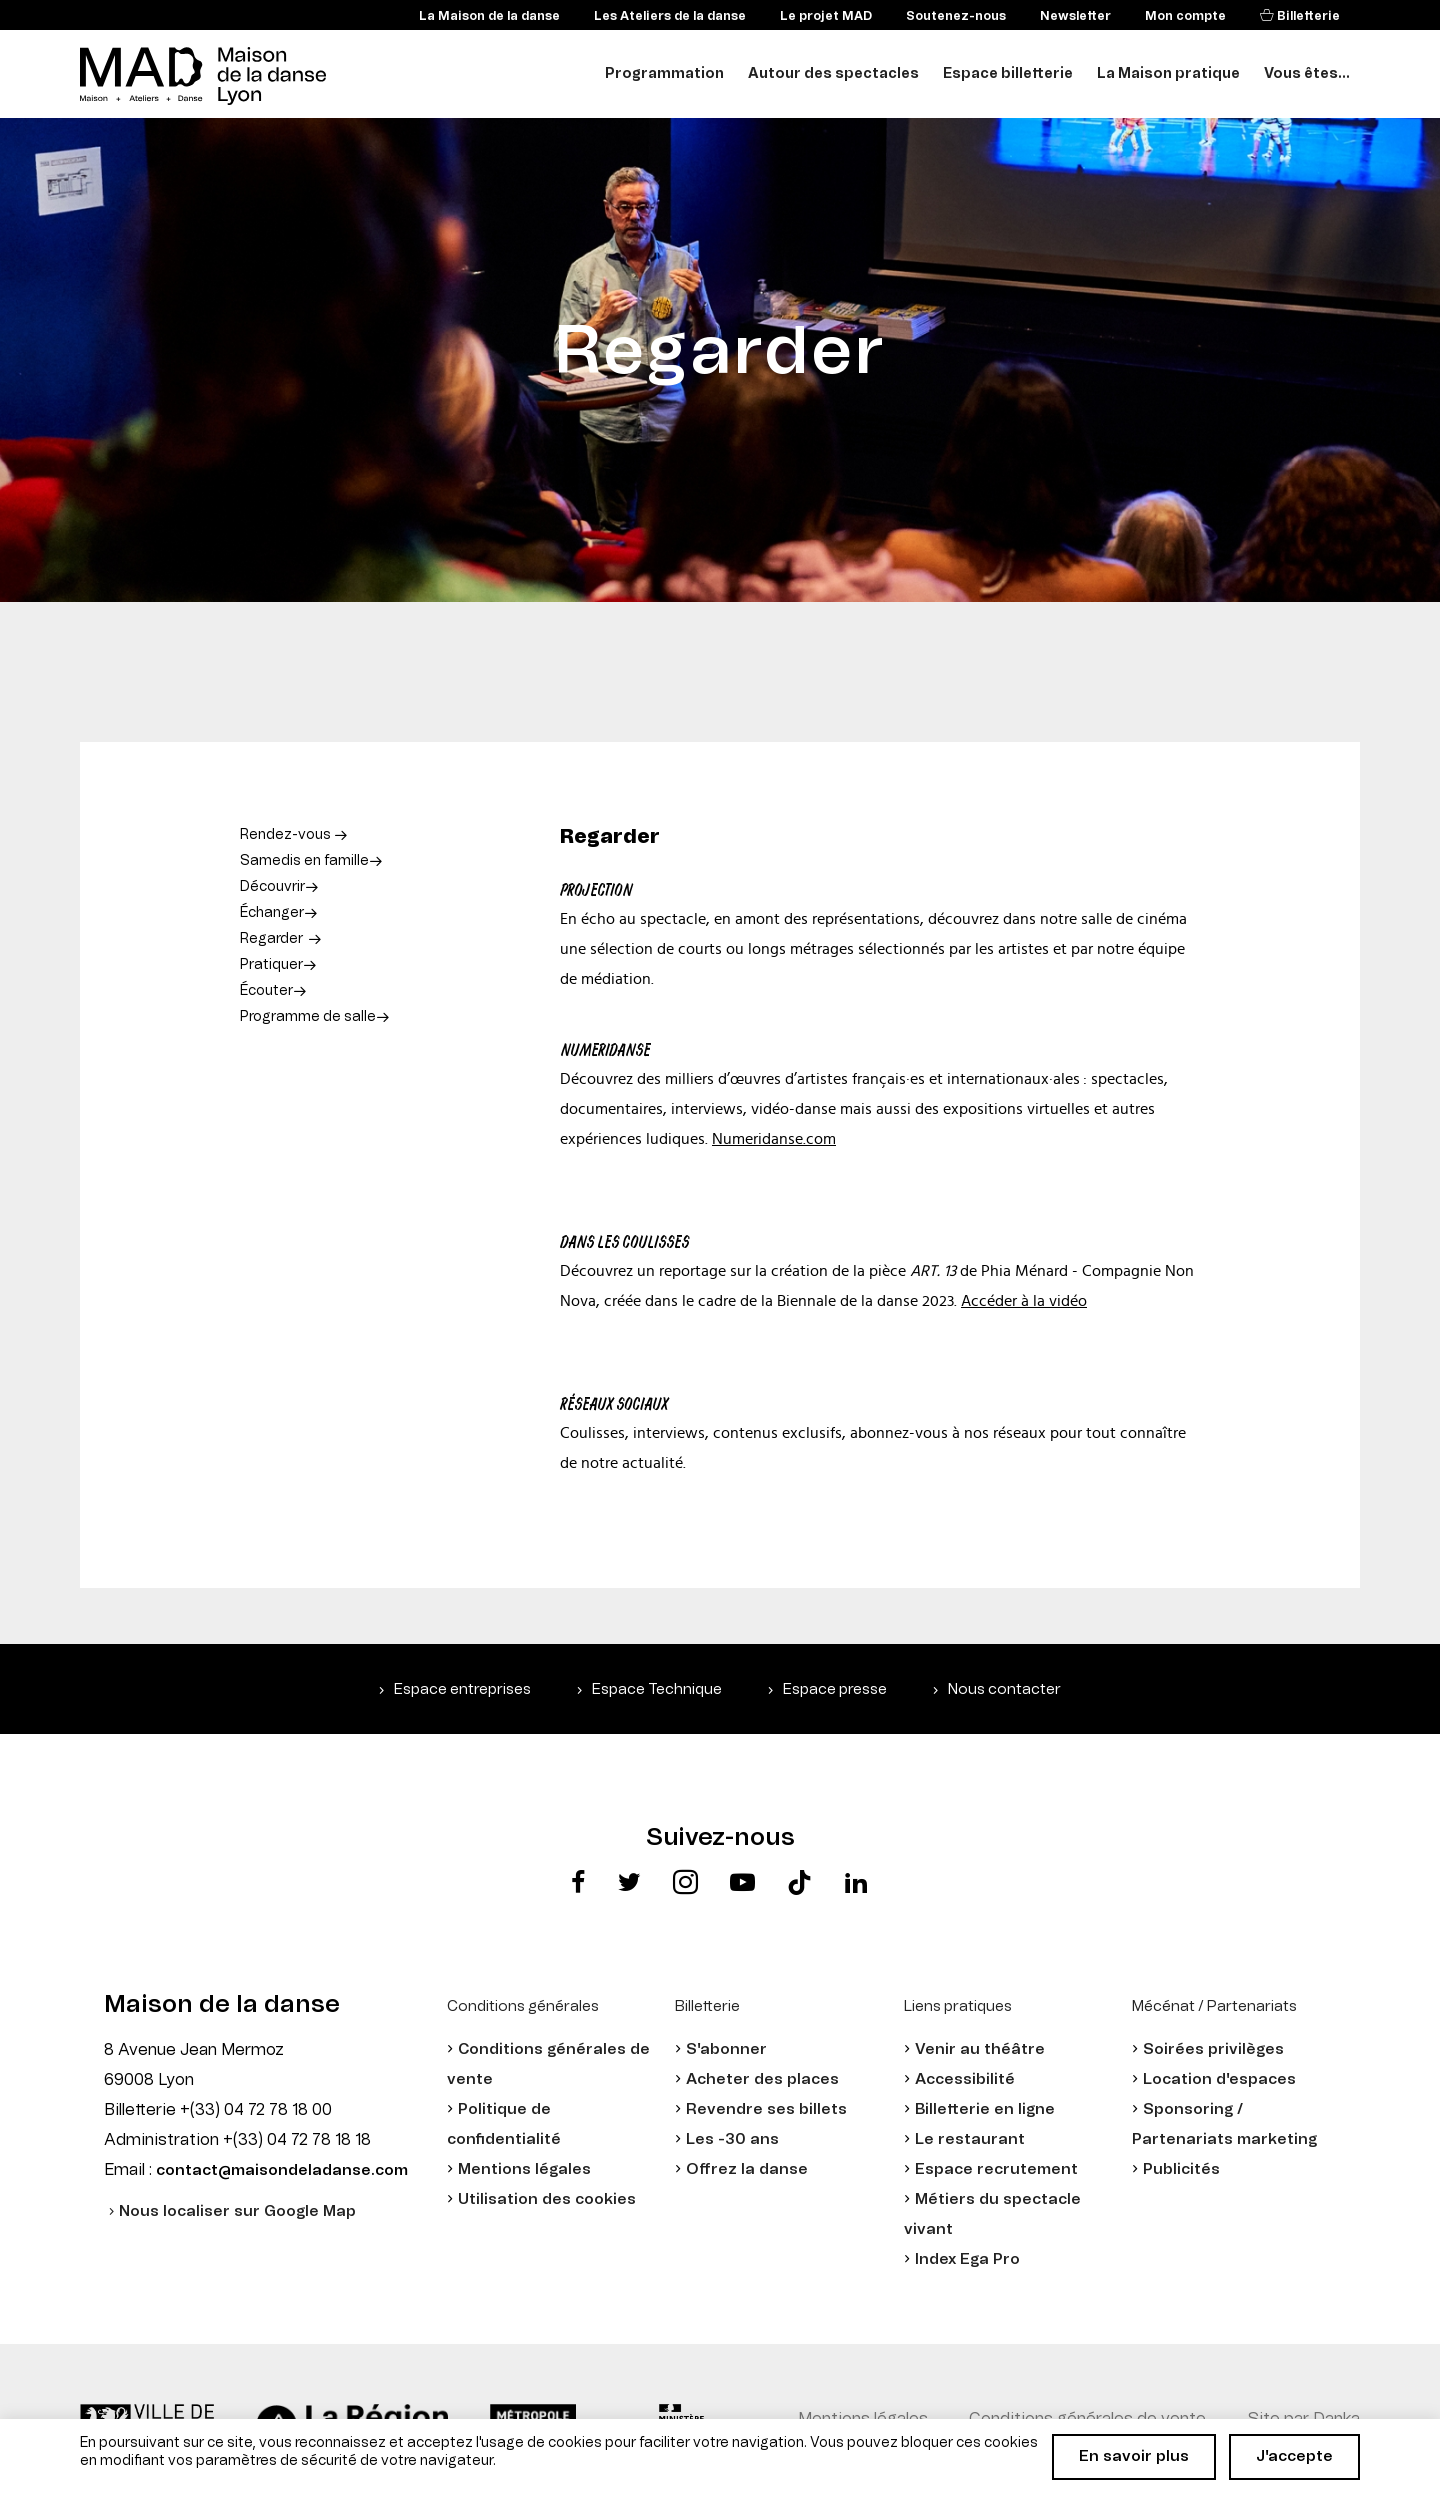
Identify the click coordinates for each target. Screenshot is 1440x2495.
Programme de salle (308, 1017)
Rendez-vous (287, 835)
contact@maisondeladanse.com (282, 2170)
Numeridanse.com (774, 1139)
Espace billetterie (1008, 74)
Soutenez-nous (956, 16)
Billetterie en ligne (985, 2109)
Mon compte (1185, 16)
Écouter (266, 991)
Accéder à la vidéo (1024, 1301)
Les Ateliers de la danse (670, 16)
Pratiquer (271, 965)
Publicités (1181, 2169)
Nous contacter (1004, 1689)
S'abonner (726, 2049)
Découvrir (272, 887)
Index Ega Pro (967, 2259)
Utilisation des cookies (547, 2199)
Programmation (664, 74)
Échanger (272, 913)
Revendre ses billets (766, 2109)
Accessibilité (965, 2079)
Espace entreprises (462, 1689)
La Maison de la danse (489, 16)
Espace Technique (657, 1689)
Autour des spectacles (833, 74)
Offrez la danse (747, 2169)
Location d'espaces (1219, 2079)
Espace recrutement (996, 2169)
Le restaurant (970, 2139)
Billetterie (1307, 16)
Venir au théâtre (980, 2049)
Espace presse (835, 1689)
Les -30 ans (732, 2139)
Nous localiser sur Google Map (237, 2211)
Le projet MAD (826, 16)
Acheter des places (762, 2079)
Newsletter (1075, 16)
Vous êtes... (1307, 74)
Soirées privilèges (1213, 2049)
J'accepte (1294, 2456)
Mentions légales (524, 2169)
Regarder (271, 939)
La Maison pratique (1168, 74)
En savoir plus (1134, 2456)
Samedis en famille (304, 861)
